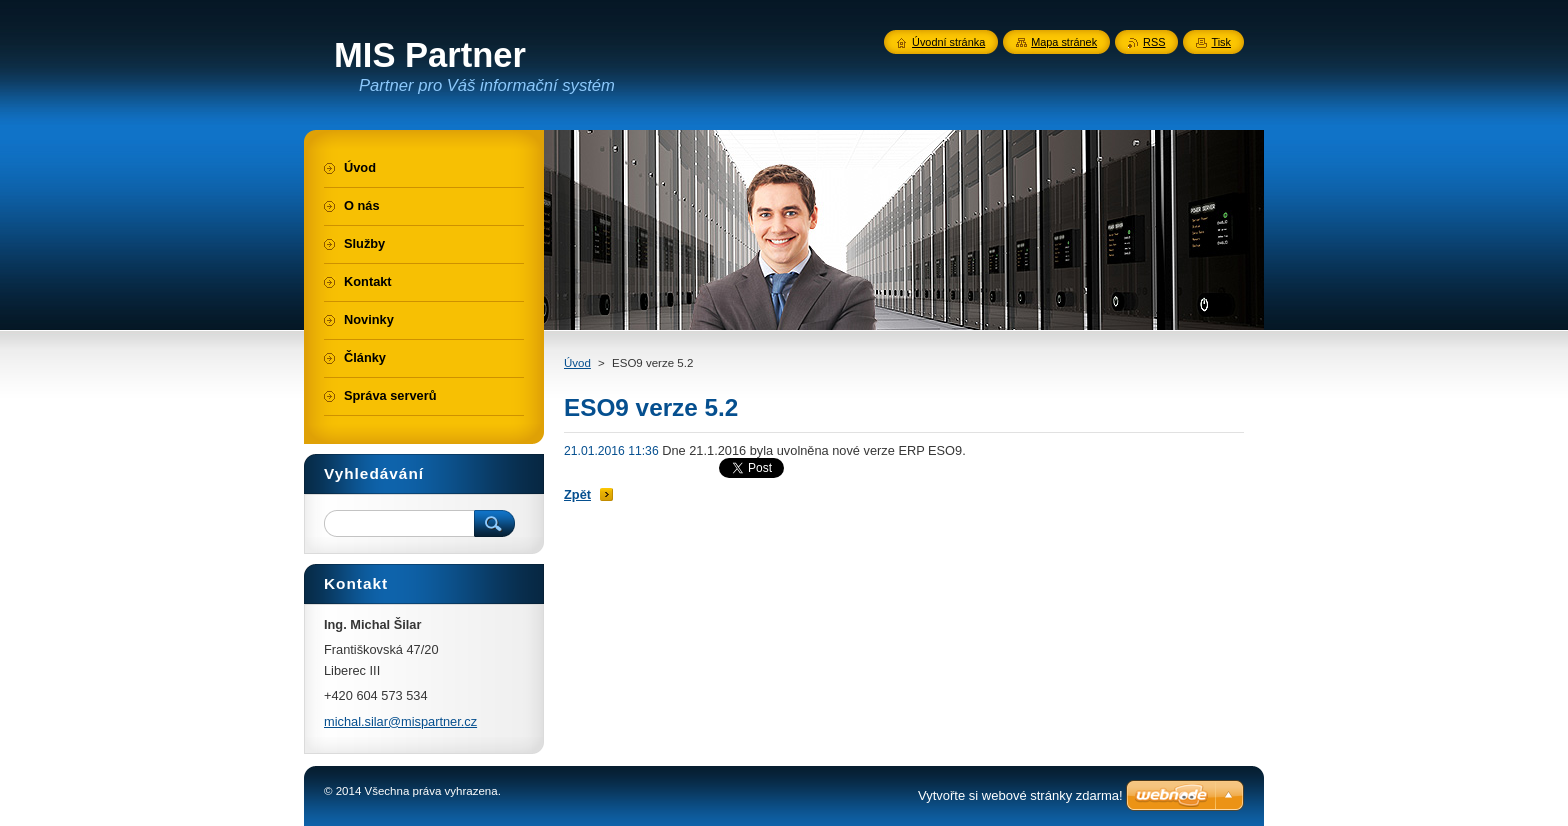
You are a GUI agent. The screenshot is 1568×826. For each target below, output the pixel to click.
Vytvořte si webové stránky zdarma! (1020, 795)
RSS (1154, 42)
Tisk (1221, 42)
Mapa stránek (1064, 42)
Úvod (577, 363)
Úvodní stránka (948, 42)
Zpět (577, 494)
